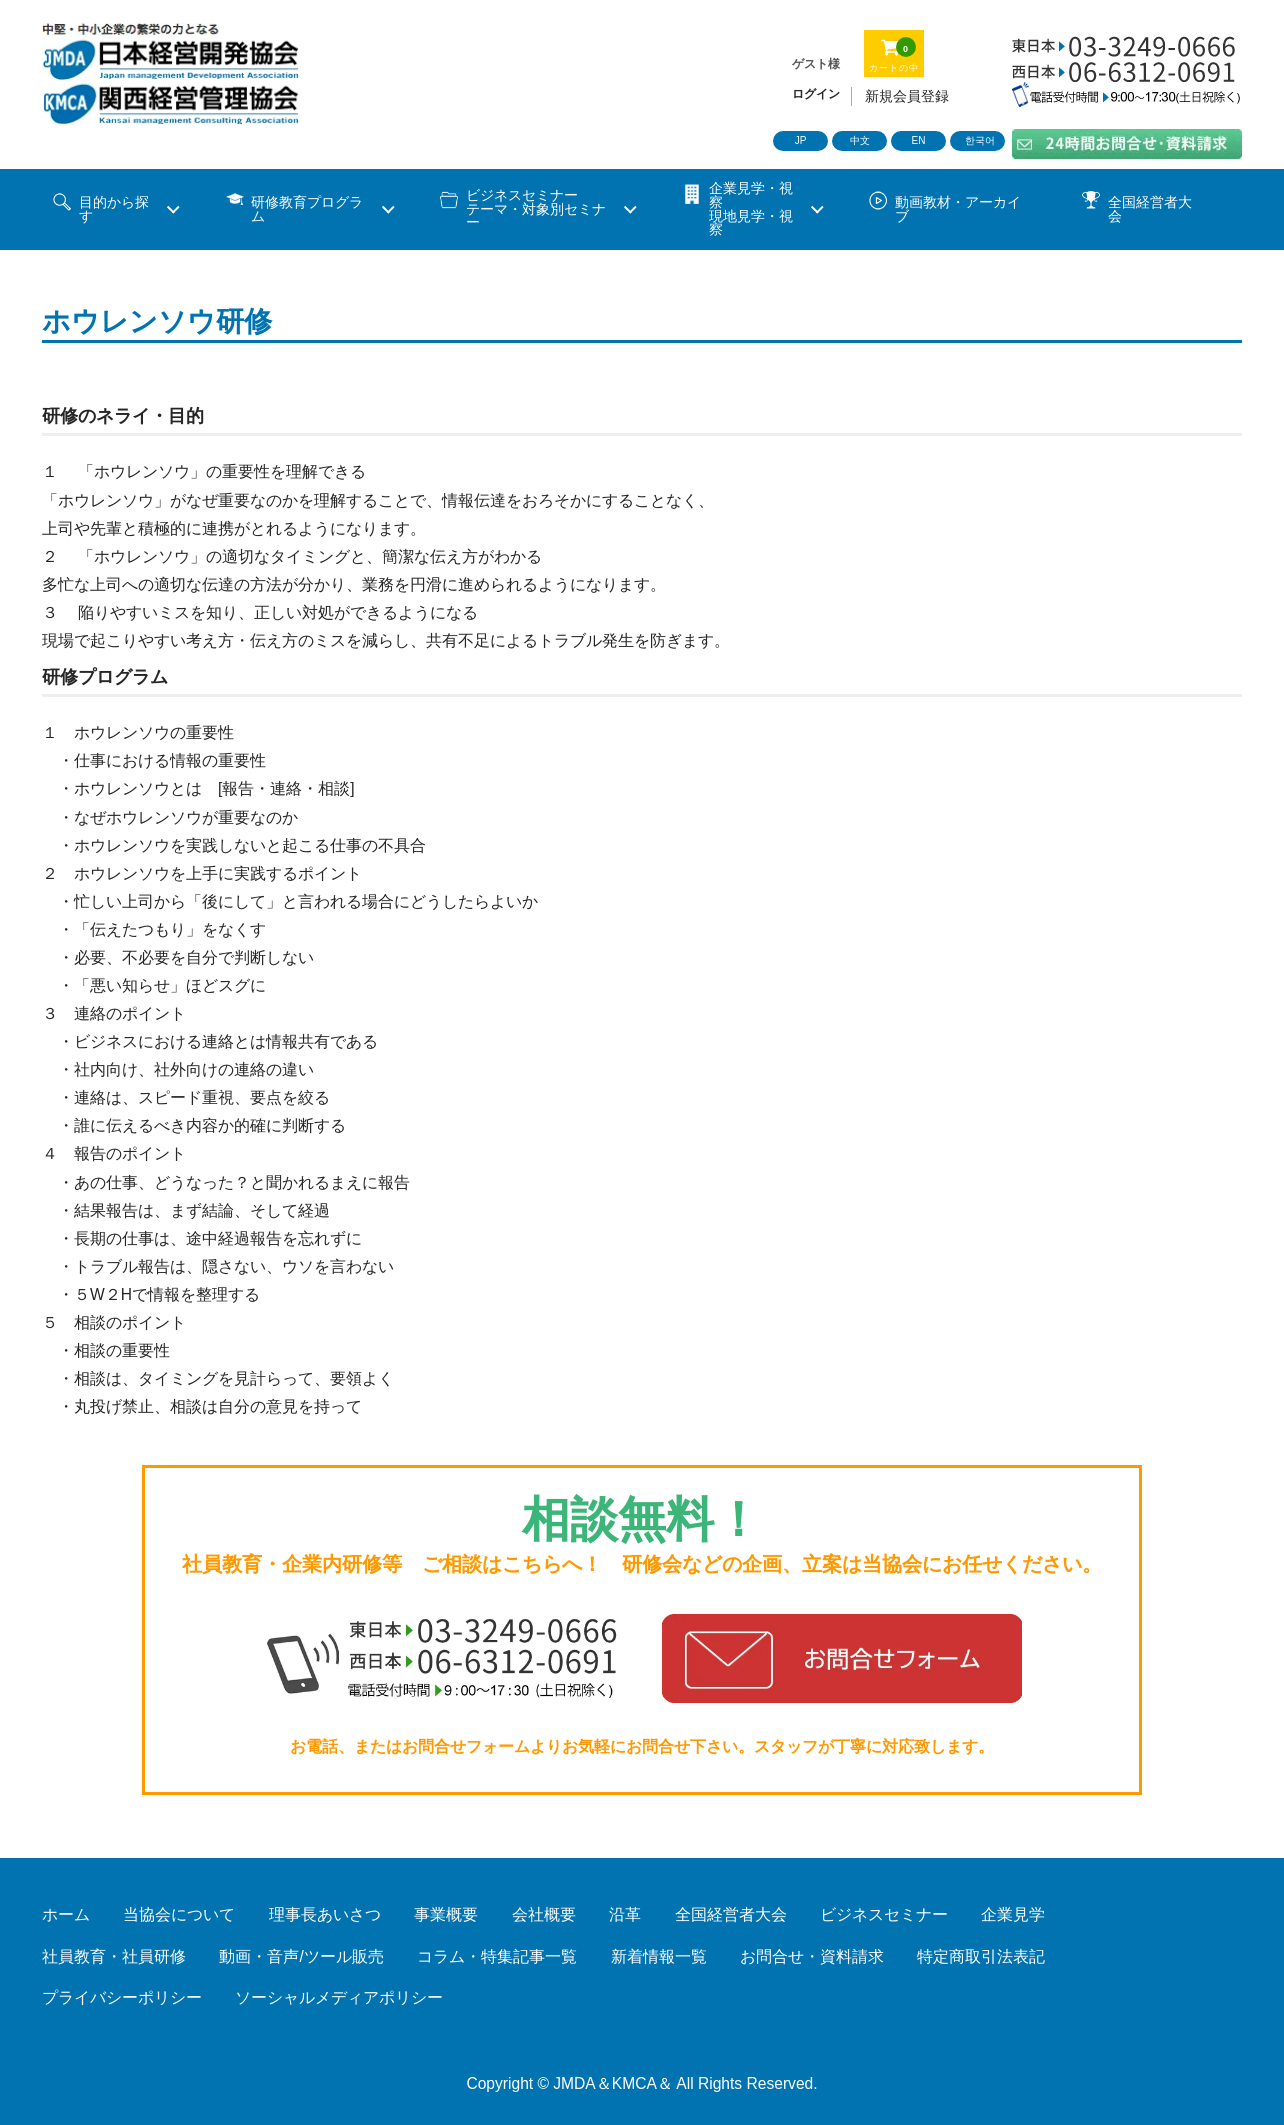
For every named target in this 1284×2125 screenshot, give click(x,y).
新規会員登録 (907, 96)
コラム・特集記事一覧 (497, 1956)
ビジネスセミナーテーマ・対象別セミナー (536, 209)
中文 (860, 140)
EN (919, 140)
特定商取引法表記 (981, 1956)
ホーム (66, 1914)
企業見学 (1013, 1914)
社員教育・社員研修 (114, 1956)
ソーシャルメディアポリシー (339, 1997)
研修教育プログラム (307, 209)
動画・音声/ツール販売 (301, 1956)
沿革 (625, 1914)
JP (801, 140)
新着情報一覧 (659, 1956)
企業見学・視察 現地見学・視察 (751, 209)
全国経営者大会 (1150, 209)
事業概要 (446, 1914)
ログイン (816, 94)
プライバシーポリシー (122, 1997)
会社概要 (544, 1914)
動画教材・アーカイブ (958, 209)
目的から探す (114, 209)
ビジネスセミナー (884, 1914)
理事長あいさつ (325, 1914)
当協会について (179, 1914)
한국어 (980, 140)
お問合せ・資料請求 (812, 1956)
